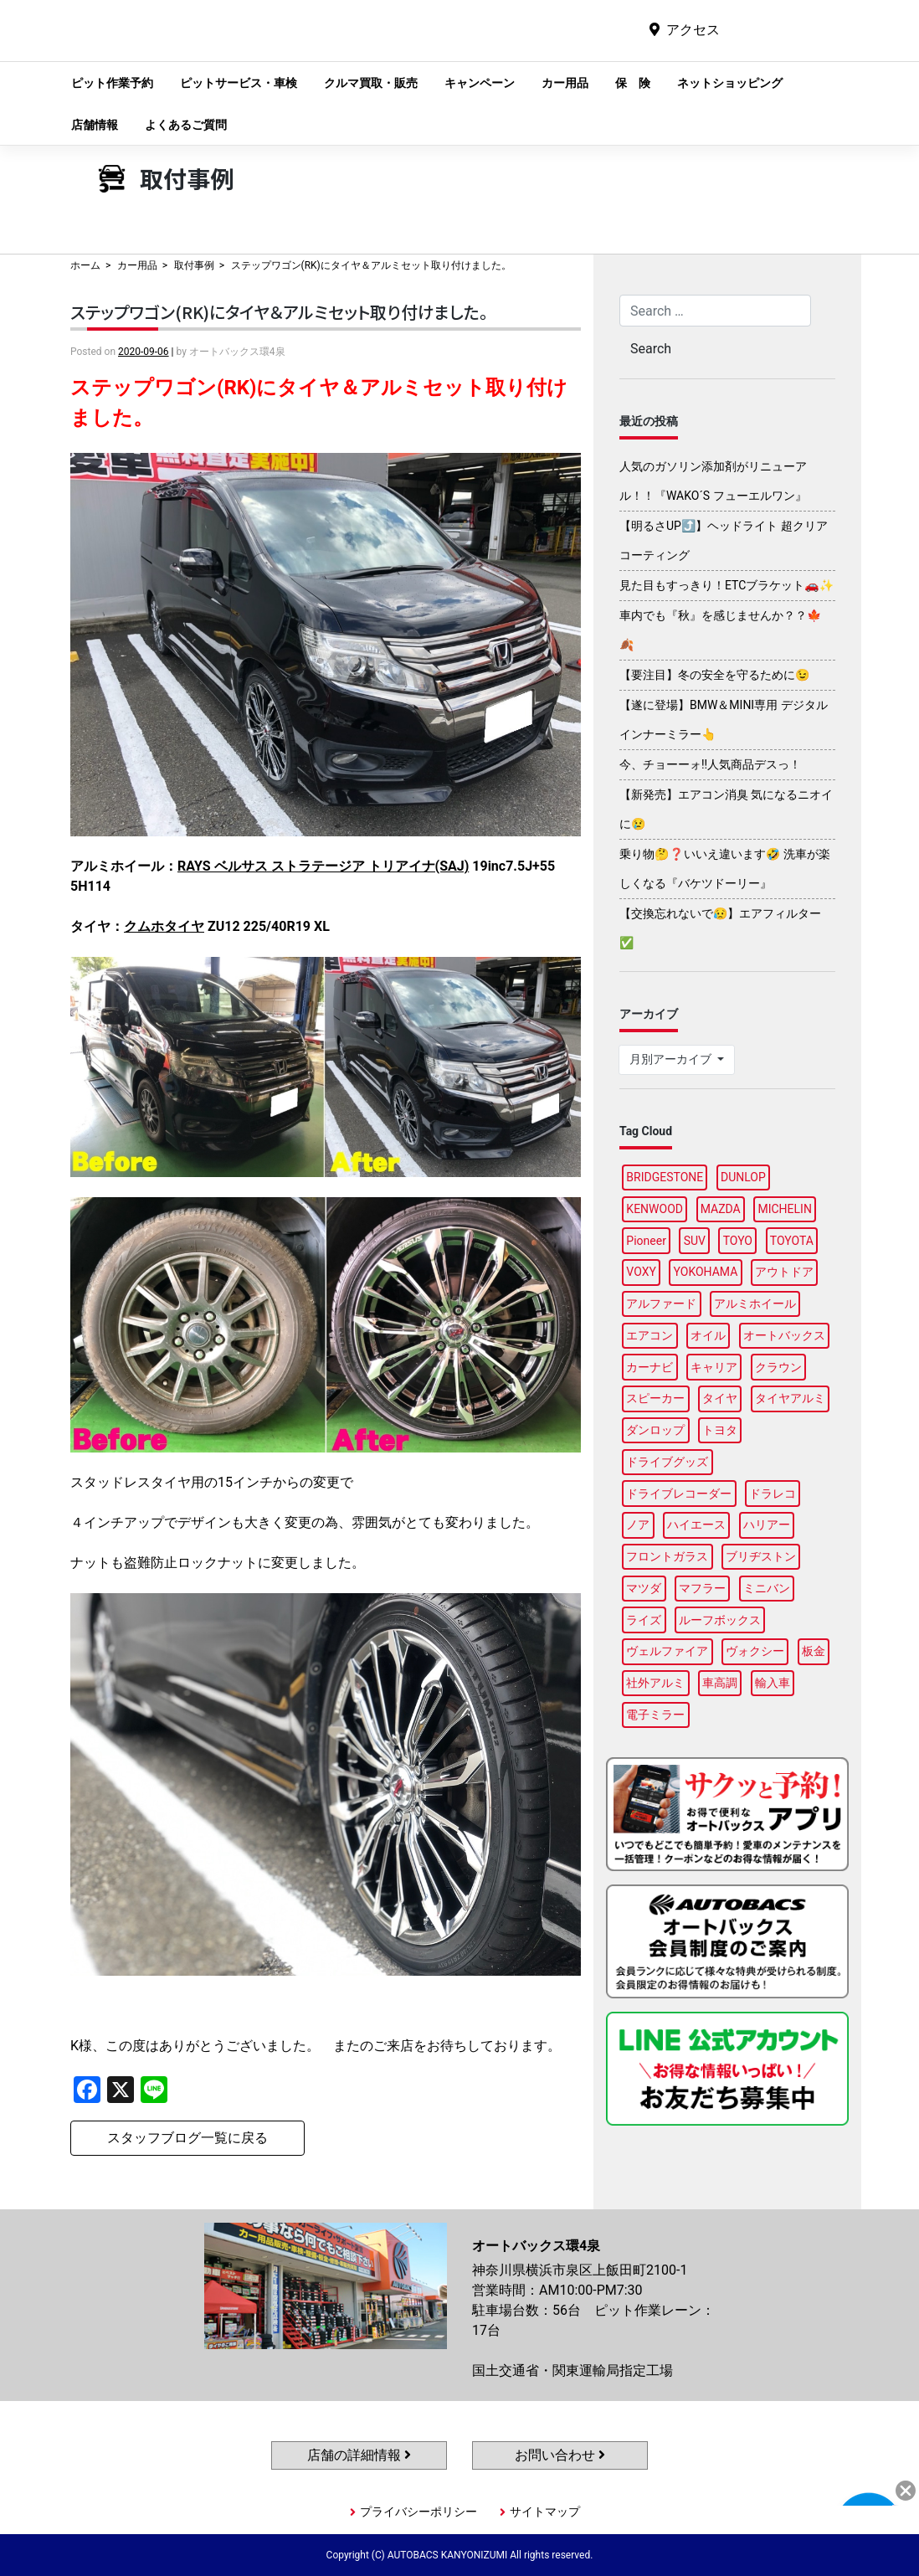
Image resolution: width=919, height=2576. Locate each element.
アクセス (693, 30)
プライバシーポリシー (418, 2511)
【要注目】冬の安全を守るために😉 (714, 674)
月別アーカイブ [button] (671, 1059)
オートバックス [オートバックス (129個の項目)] (784, 1335)
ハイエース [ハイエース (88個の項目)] (696, 1524)
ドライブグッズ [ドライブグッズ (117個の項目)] (667, 1461)
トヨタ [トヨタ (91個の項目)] (719, 1430)
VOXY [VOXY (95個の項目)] (641, 1271)
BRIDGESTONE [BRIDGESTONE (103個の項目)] (664, 1177)
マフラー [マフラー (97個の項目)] (702, 1588)
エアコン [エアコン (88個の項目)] (649, 1335)
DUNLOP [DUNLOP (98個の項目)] (743, 1177)
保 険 (632, 83)
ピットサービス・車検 (238, 83)
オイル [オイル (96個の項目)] (708, 1335)
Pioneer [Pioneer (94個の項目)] (646, 1240)
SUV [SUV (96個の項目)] (695, 1240)
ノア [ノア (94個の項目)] (637, 1524)
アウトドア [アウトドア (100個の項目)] (784, 1271)
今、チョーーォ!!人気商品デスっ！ (710, 764)
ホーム (85, 265)
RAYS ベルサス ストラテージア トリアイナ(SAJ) (323, 866)
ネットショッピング (730, 83)
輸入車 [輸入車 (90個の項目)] (772, 1682)
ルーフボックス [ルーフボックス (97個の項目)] (720, 1620)
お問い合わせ (560, 2455)
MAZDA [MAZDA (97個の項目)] (721, 1209)
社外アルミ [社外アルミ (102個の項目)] (655, 1682)
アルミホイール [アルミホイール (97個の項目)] (755, 1303)
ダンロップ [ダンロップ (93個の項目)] (655, 1430)
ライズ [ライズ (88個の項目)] (643, 1620)
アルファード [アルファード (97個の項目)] (661, 1303)
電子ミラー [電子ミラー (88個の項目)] (655, 1714)
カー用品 (565, 83)
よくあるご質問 (186, 124)
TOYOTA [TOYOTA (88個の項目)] (792, 1240)
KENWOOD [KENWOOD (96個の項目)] (654, 1209)
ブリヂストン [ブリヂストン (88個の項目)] (761, 1556)
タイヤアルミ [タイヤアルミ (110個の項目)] (790, 1398)
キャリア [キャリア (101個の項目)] (714, 1367)
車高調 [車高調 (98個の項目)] (719, 1682)
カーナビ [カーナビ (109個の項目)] (649, 1367)
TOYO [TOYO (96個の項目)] (737, 1240)
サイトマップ (545, 2511)
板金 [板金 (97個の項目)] (813, 1651)
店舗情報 (94, 124)
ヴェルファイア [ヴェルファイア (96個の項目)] (667, 1651)
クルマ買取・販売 (371, 83)
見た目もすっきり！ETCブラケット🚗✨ (726, 585)
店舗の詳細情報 (359, 2455)
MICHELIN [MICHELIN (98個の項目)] (784, 1209)
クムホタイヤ (164, 926)
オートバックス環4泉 (414, 43)
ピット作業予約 (112, 83)
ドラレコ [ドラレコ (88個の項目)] (772, 1493)
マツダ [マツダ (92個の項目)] (643, 1588)
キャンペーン (479, 83)
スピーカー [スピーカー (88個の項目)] (655, 1398)
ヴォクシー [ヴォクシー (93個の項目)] (755, 1651)
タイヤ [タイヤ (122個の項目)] (719, 1398)
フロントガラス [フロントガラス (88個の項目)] (667, 1556)
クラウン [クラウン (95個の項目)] (778, 1367)
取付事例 (194, 265)
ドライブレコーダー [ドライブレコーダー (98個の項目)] (679, 1493)
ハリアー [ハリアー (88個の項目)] (766, 1524)
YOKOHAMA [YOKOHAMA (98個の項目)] (706, 1271)
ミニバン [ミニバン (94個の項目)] (766, 1588)
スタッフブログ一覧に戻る (187, 2138)
